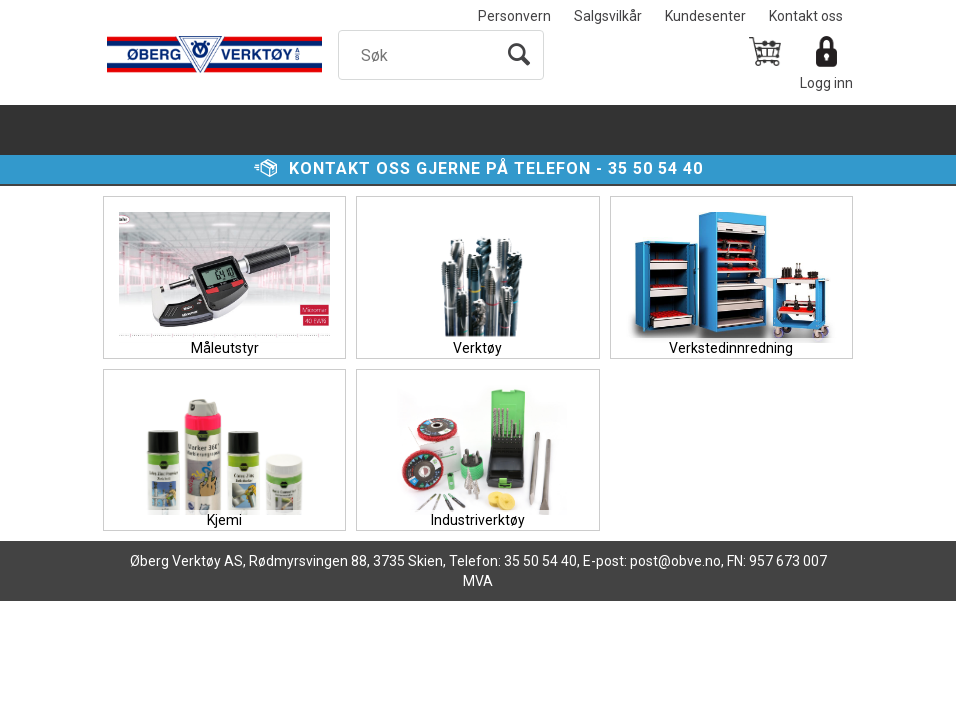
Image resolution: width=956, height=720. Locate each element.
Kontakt (330, 168)
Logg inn (826, 83)
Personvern (514, 16)
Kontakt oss (806, 16)
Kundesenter (705, 16)
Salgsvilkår (608, 16)
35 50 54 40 (655, 168)
